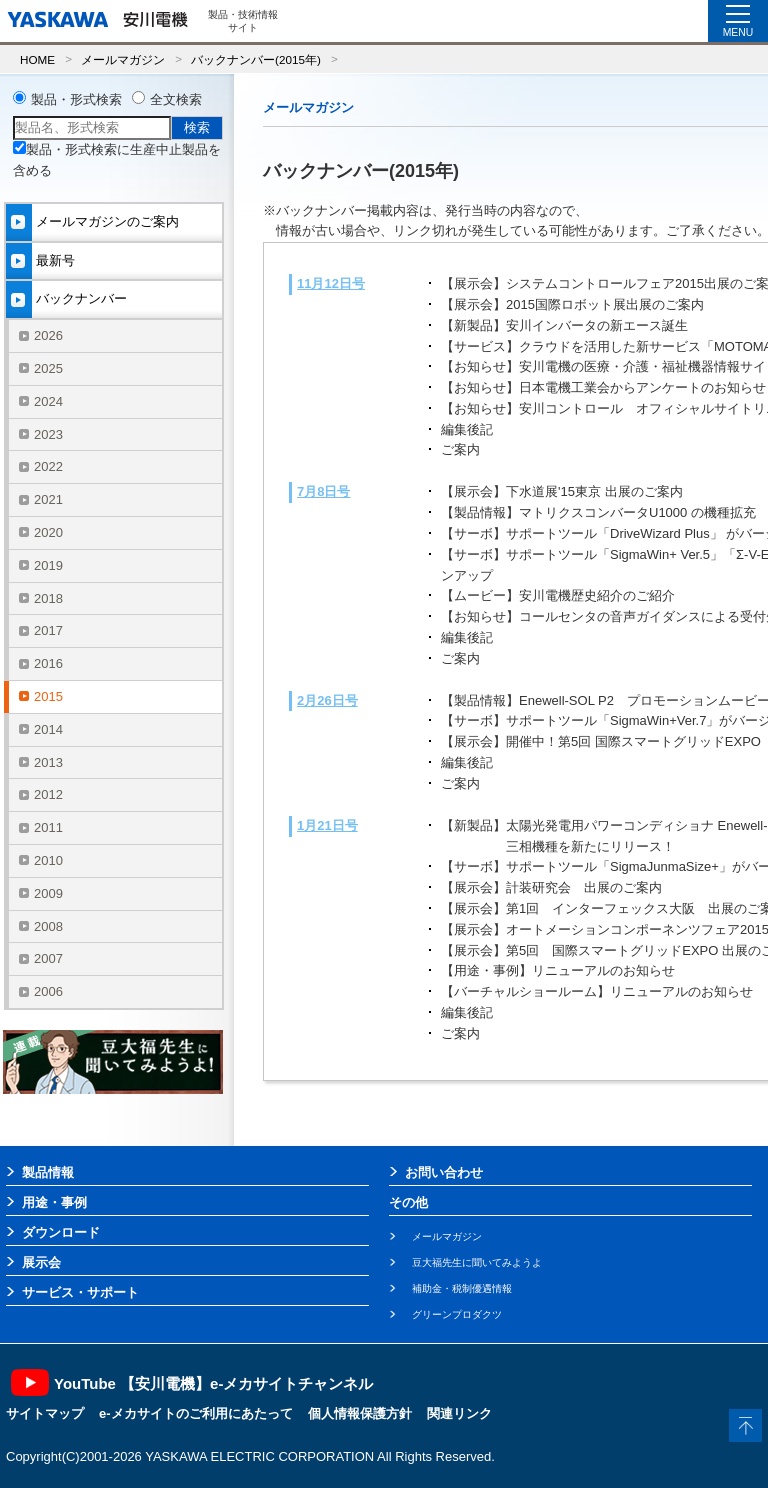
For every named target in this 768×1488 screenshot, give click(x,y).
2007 (48, 958)
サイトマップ (45, 1413)
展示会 (41, 1262)
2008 (48, 926)
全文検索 (176, 99)
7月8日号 (323, 491)
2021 (48, 499)
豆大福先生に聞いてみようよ (477, 1262)
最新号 (55, 260)
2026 (48, 335)
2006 (48, 991)
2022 (48, 466)
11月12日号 (331, 283)
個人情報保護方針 (360, 1413)
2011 (48, 827)
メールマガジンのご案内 (107, 221)
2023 (48, 434)
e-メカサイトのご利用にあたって (196, 1413)
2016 (48, 663)
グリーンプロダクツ (457, 1314)
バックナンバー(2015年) (256, 59)
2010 (48, 860)
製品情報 (48, 1172)
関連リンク (459, 1413)
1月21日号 (327, 825)
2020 (48, 532)
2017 (48, 630)
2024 (48, 401)
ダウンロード (61, 1232)
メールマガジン (123, 59)
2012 (48, 794)
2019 (48, 565)
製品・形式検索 (76, 99)
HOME (37, 59)
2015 (48, 696)
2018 (48, 598)
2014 (48, 729)
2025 (48, 368)
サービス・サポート (80, 1292)
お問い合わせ (444, 1172)
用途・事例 (54, 1202)
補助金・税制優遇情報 (462, 1288)
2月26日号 (327, 700)
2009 (48, 893)
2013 (48, 762)
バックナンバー (81, 298)
